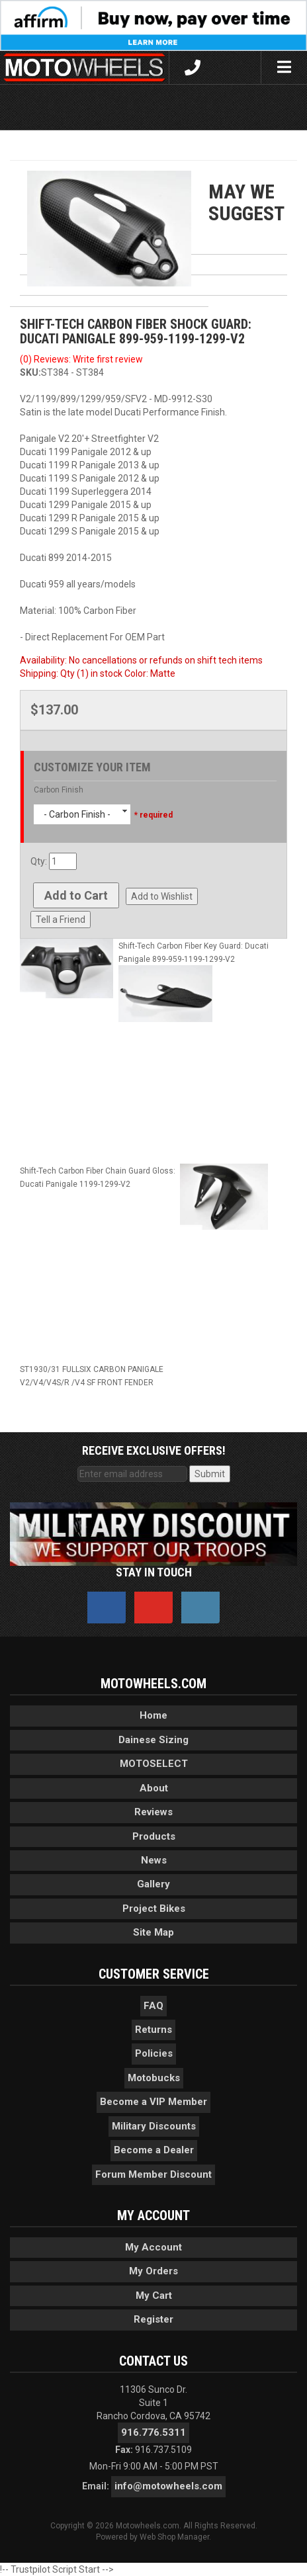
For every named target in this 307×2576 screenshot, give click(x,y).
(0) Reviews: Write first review (81, 359)
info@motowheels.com (168, 2486)
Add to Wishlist (162, 896)
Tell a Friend (60, 919)
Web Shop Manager (174, 2537)
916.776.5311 (153, 2432)
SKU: (30, 372)
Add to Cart (76, 895)
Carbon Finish (58, 789)
